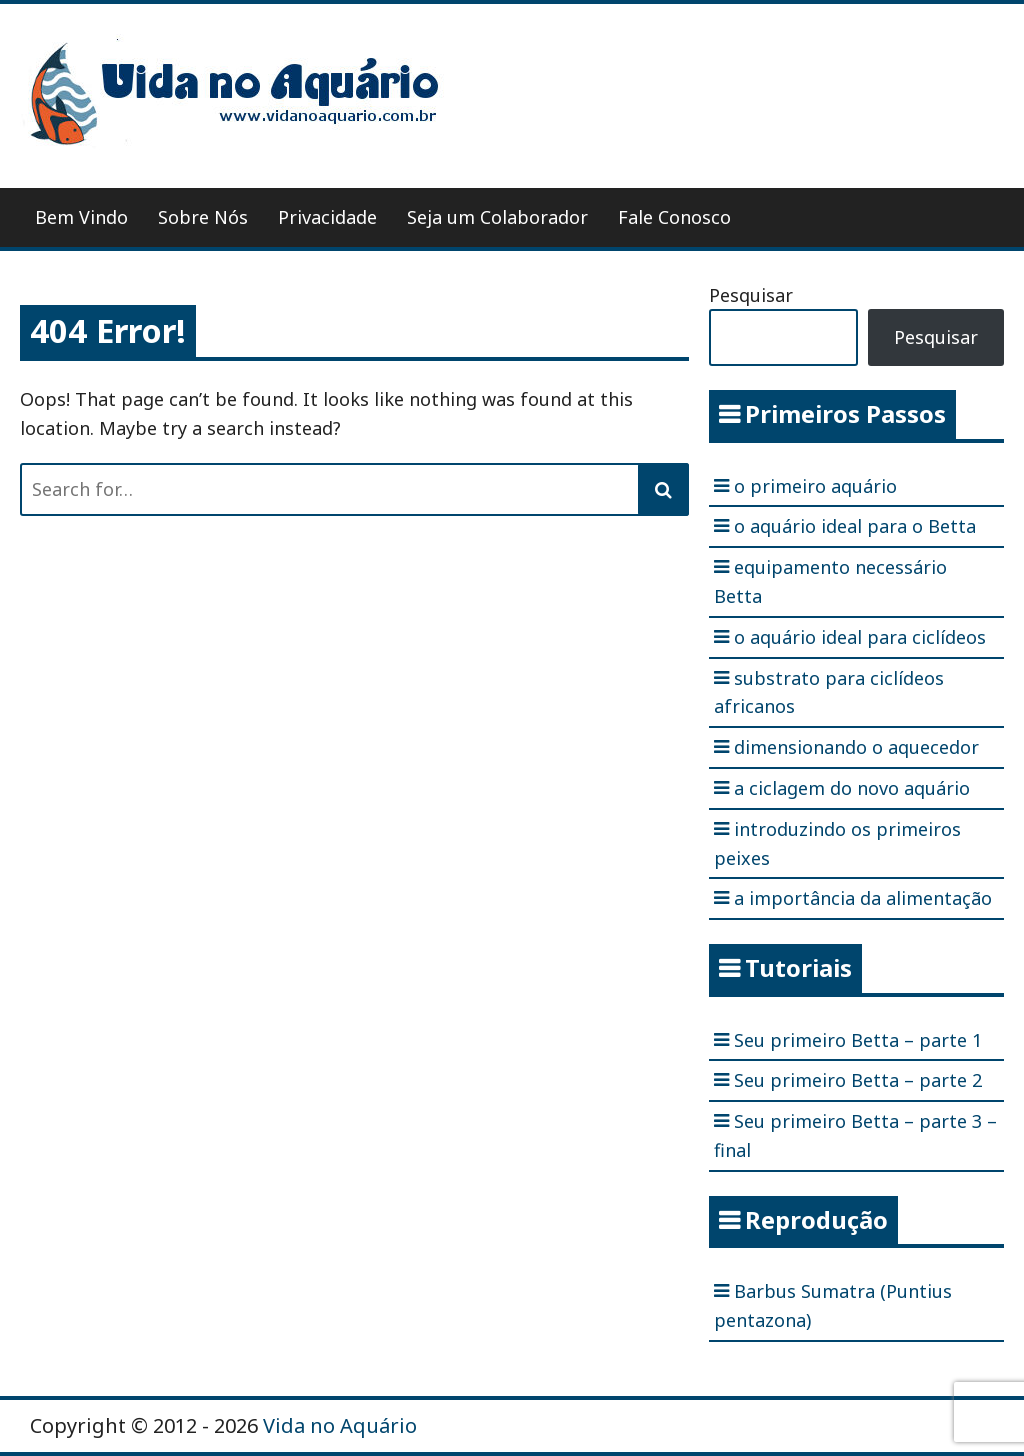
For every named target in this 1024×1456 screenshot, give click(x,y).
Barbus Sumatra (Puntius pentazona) (833, 1305)
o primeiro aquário (815, 486)
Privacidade (327, 217)
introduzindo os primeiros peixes (837, 843)
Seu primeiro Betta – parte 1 (858, 1040)
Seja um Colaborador (497, 217)
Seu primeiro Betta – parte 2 (858, 1080)
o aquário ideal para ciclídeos (860, 637)
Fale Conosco (674, 217)
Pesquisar (751, 295)
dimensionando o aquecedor (856, 747)
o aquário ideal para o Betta (855, 526)
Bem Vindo (81, 217)
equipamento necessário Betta (830, 581)
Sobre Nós (203, 217)
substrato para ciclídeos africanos (829, 692)
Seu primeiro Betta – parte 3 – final (855, 1135)
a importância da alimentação (863, 898)
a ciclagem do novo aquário (852, 788)
